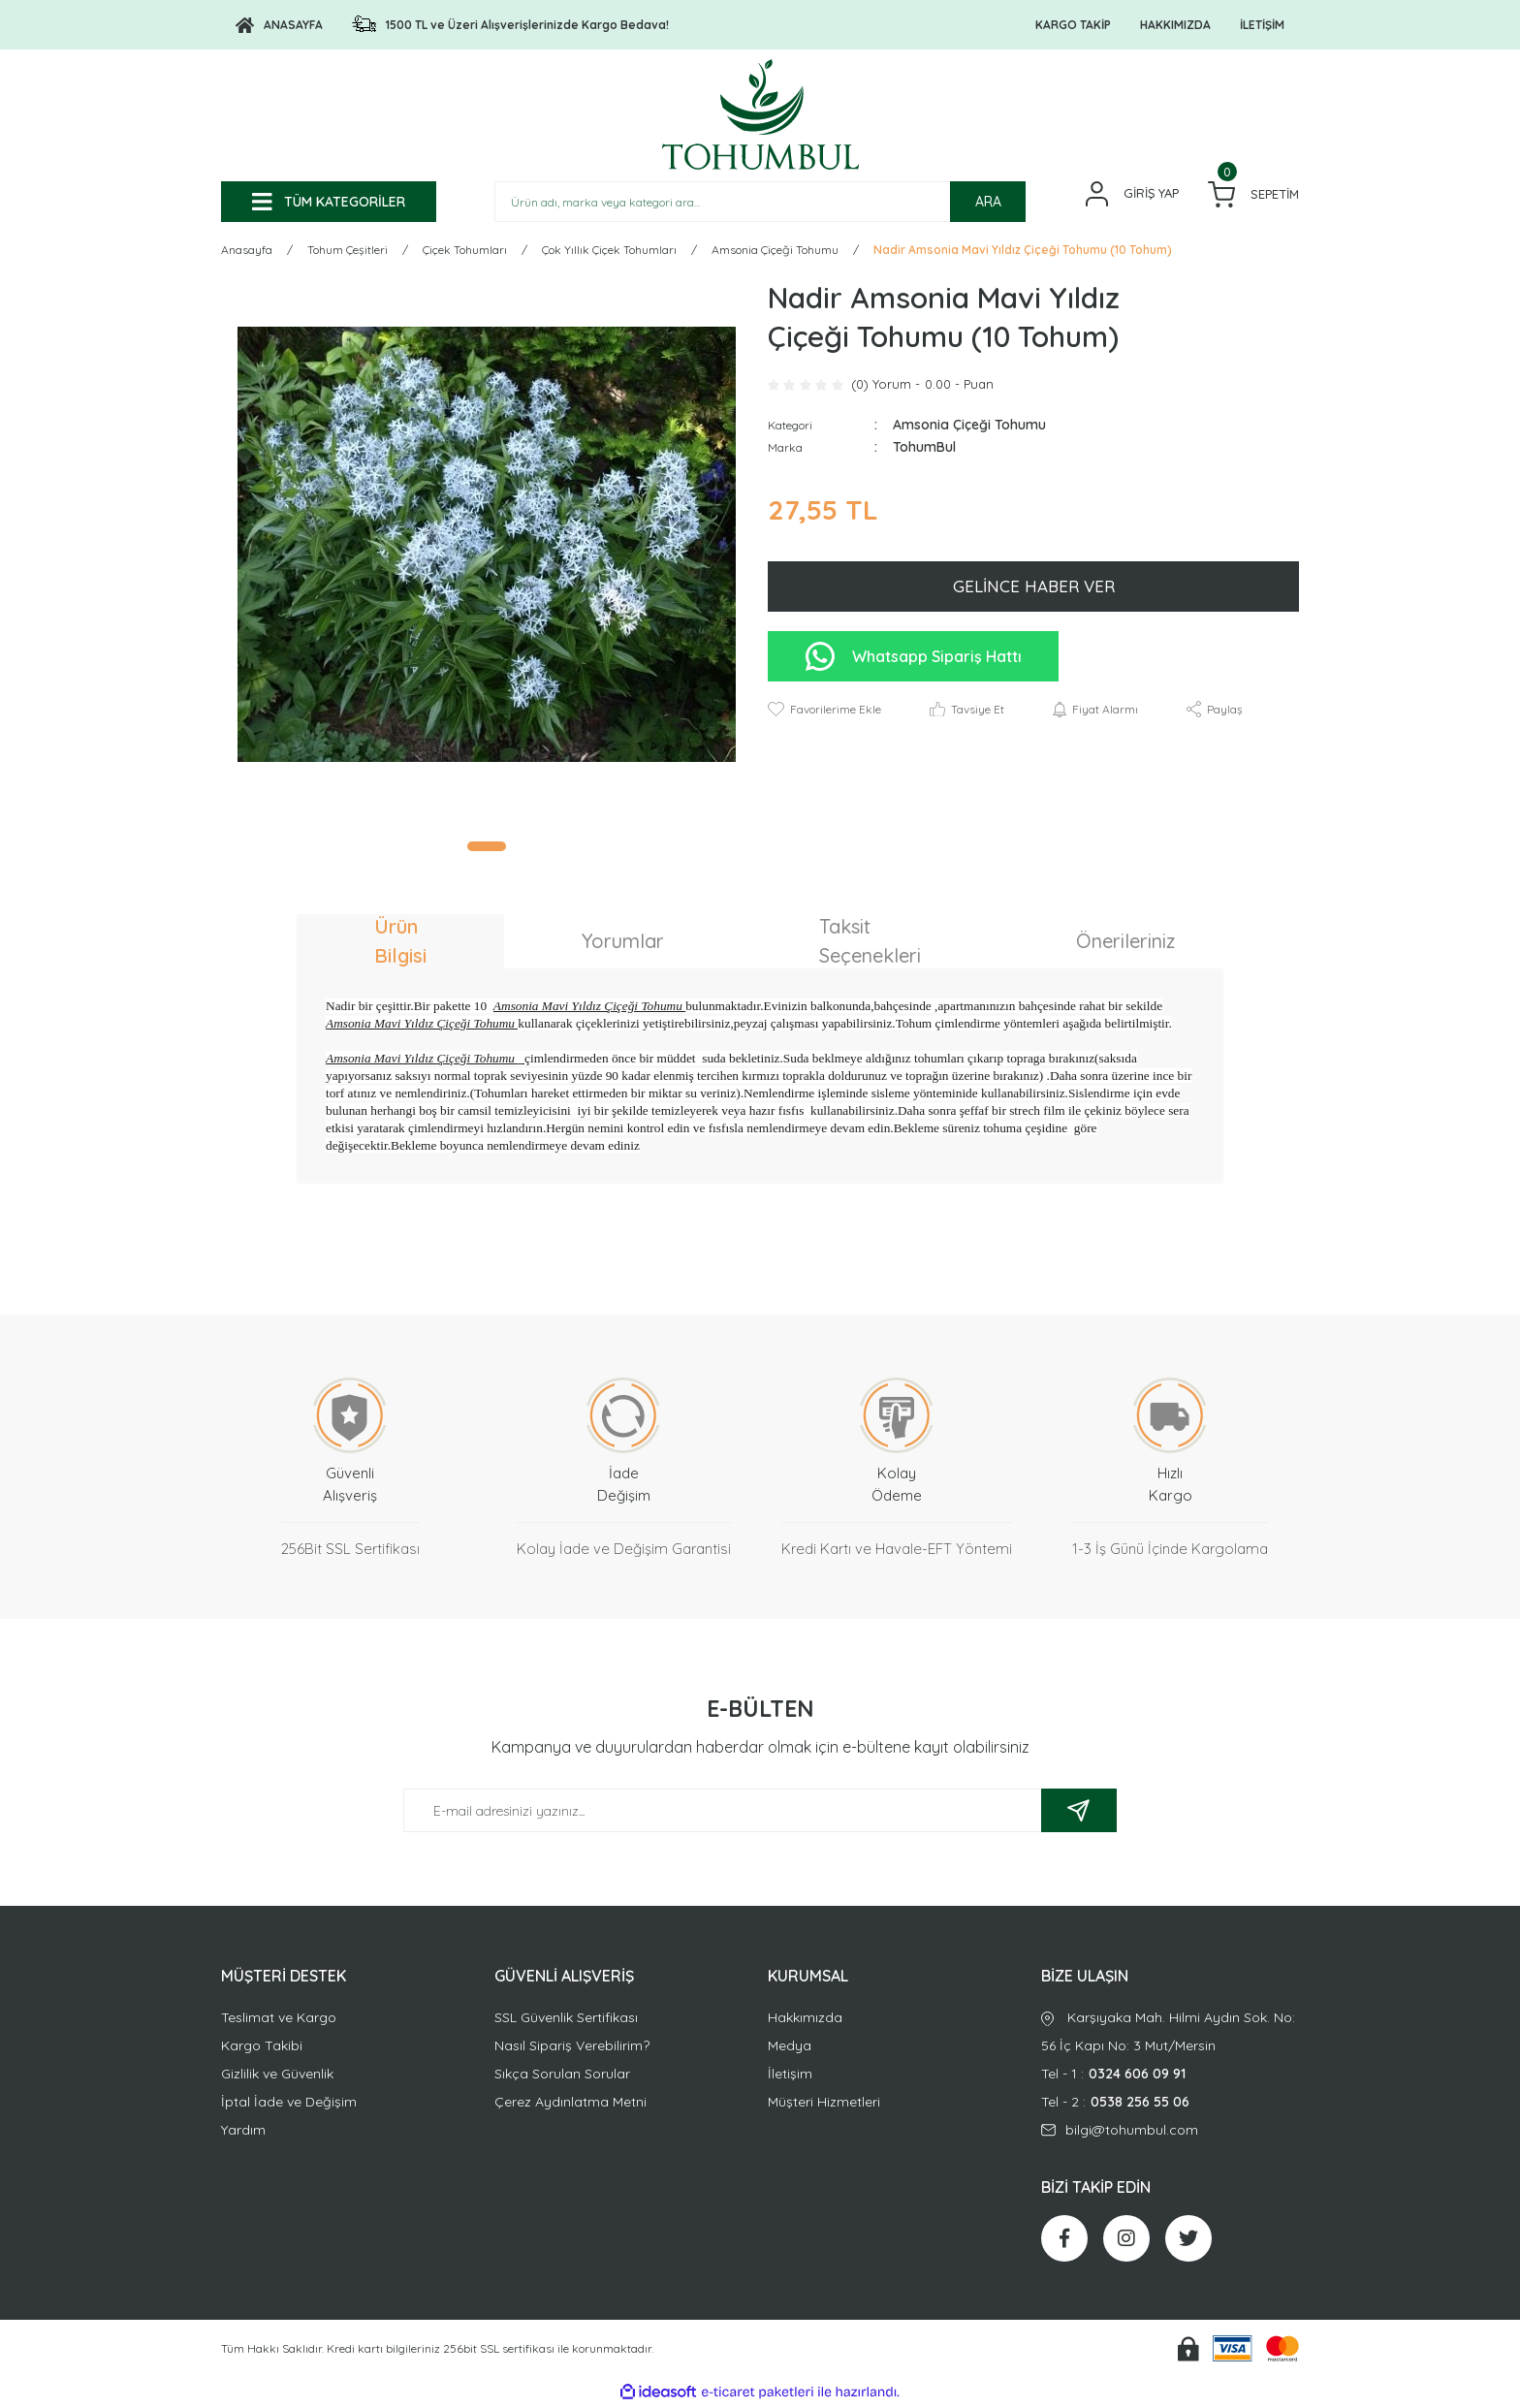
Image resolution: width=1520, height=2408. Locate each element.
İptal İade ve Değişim (289, 2104)
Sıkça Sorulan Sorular (562, 2076)
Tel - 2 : (1170, 2105)
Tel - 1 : (1170, 2077)
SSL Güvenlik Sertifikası (566, 2020)
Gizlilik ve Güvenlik (277, 2076)
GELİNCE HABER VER (1034, 589)
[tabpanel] (486, 546)
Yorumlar (623, 944)
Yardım (243, 2132)
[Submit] (1079, 1813)
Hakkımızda (805, 2020)
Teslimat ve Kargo (278, 2020)
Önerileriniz (1125, 944)
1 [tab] (486, 849)
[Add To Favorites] (824, 712)
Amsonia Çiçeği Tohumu (969, 427)
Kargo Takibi (261, 2048)
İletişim (790, 2076)
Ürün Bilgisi (400, 943)
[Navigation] (328, 201)
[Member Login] (1132, 193)
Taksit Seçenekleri (870, 943)
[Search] (760, 201)
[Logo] (279, 25)
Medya (789, 2048)
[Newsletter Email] (760, 1813)
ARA (988, 201)
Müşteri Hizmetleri (824, 2104)
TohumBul (924, 450)
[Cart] (1253, 194)
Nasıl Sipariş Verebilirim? (571, 2048)
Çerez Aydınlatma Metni (570, 2104)
